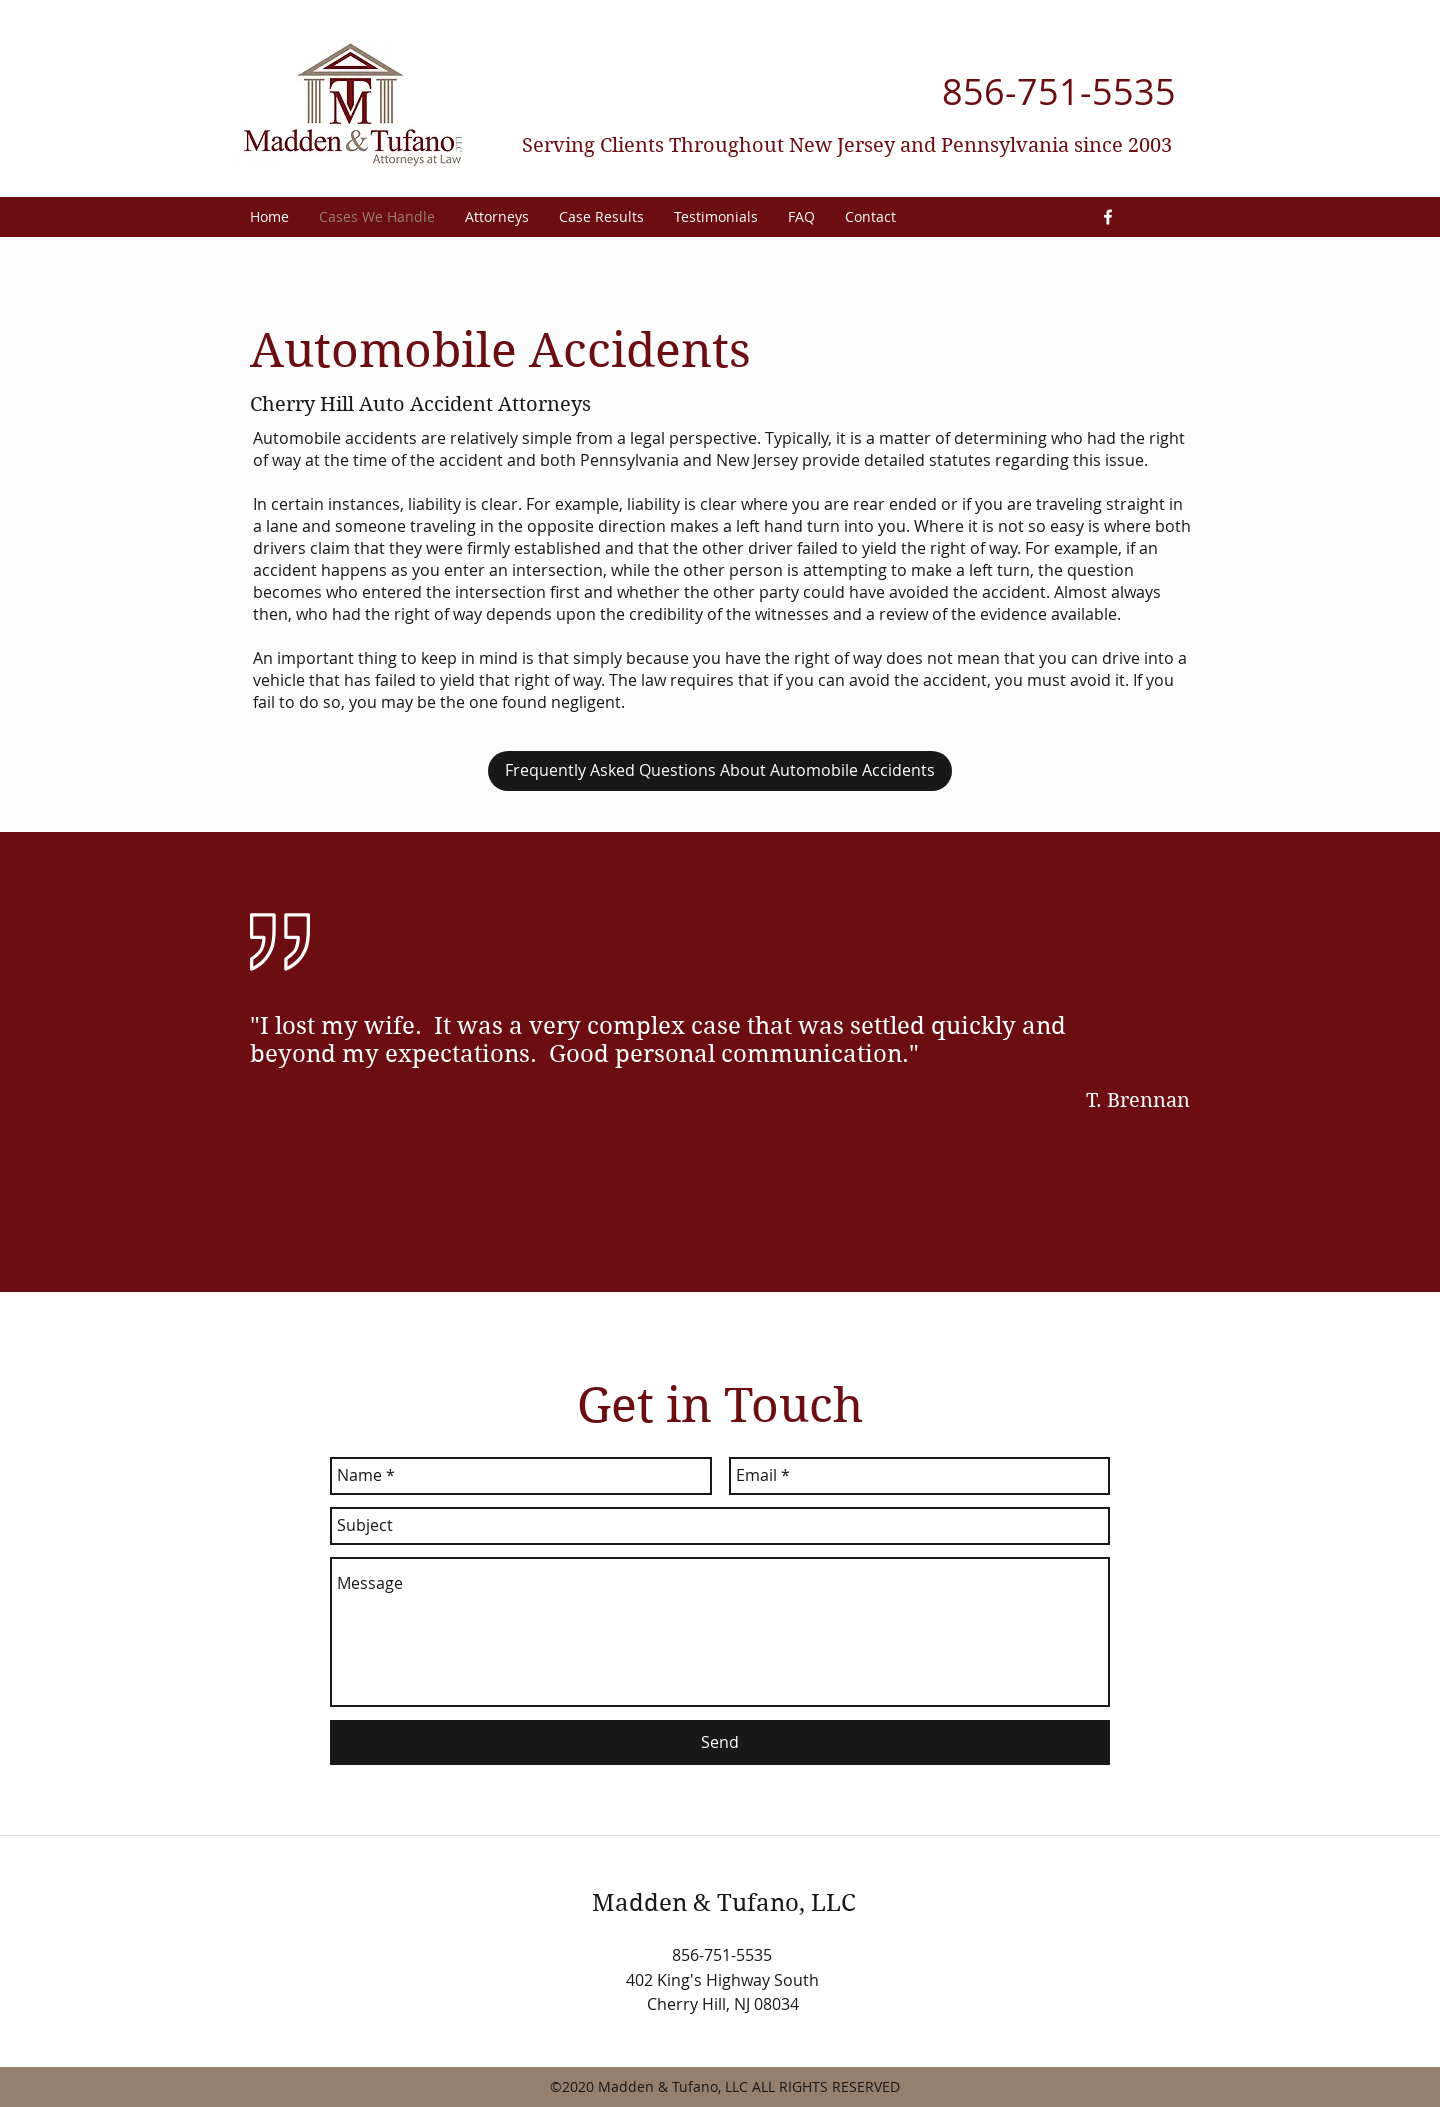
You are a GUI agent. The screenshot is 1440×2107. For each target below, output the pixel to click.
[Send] (720, 1742)
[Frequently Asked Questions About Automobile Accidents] (720, 771)
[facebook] (1108, 217)
